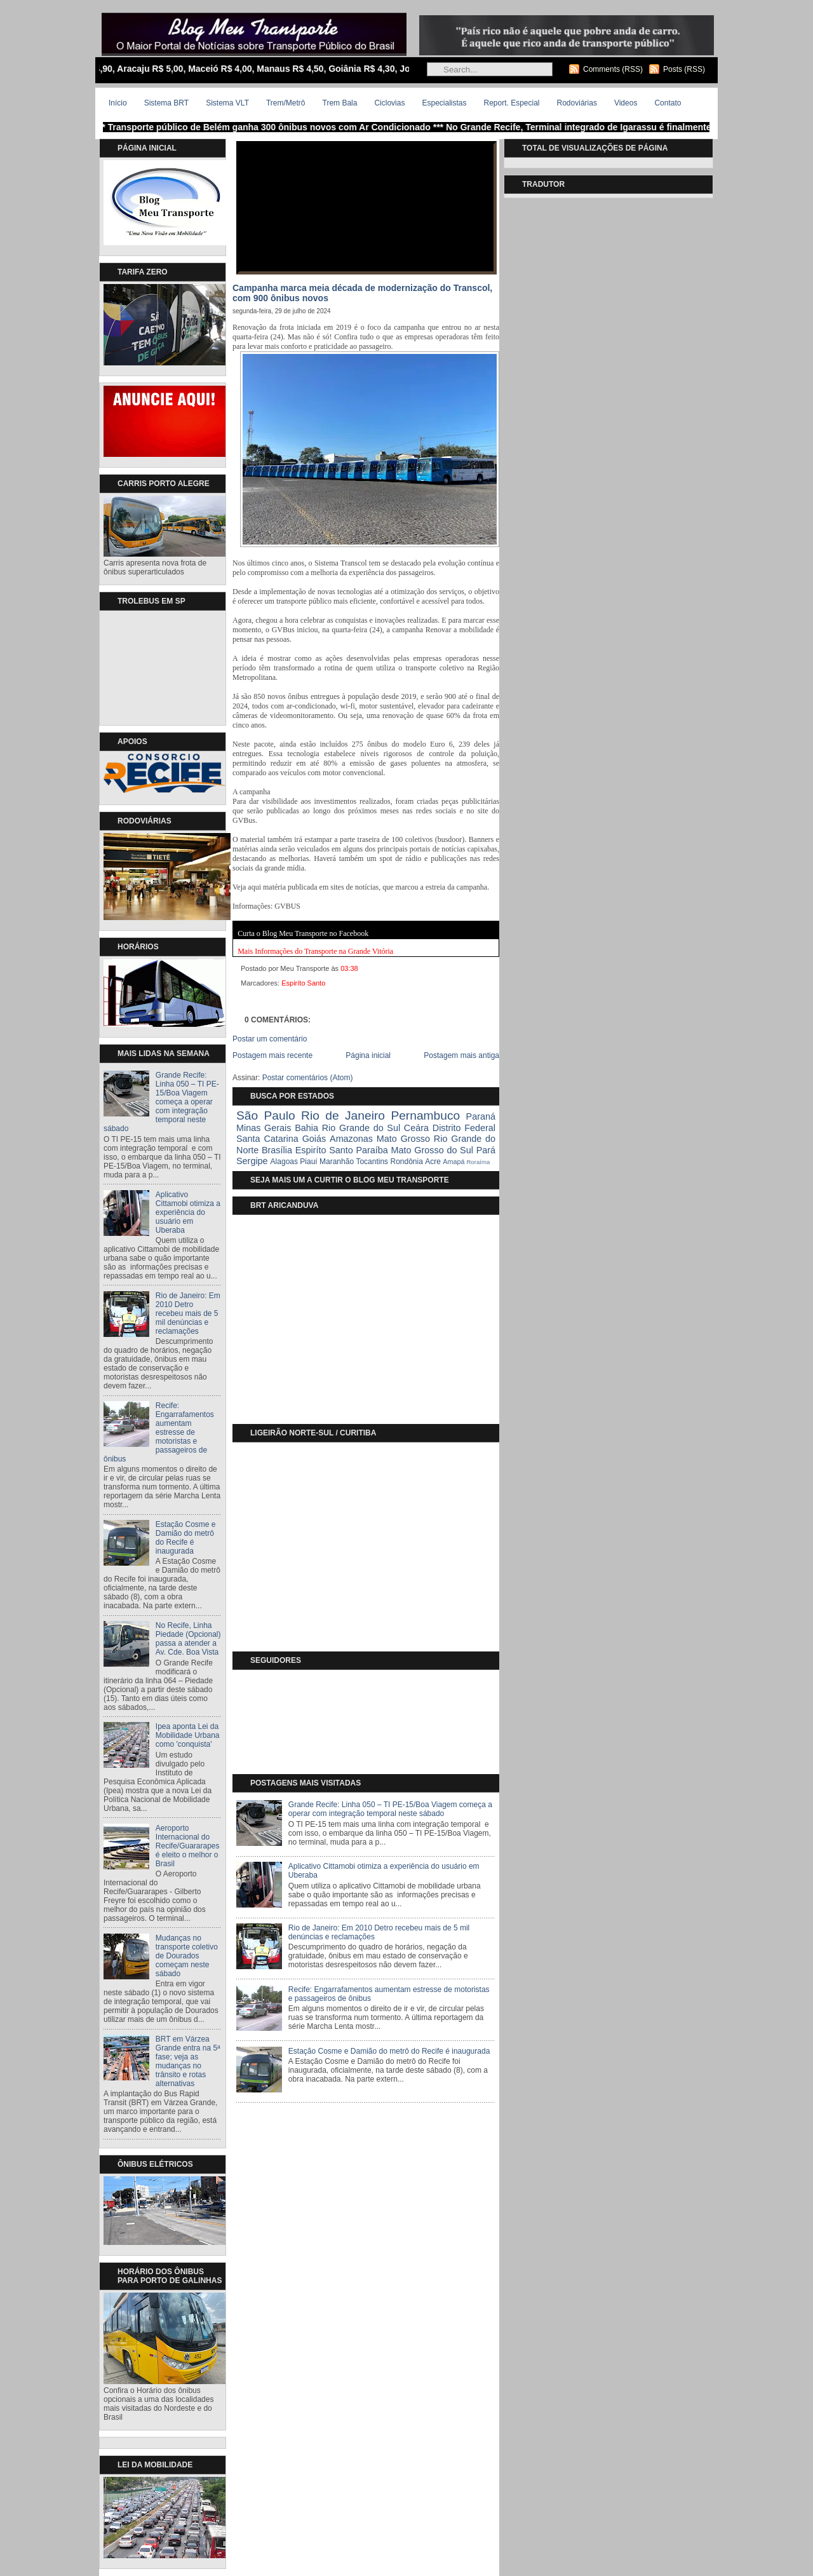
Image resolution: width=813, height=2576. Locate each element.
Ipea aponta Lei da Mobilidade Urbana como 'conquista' (188, 1735)
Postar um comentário (269, 1038)
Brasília (277, 1150)
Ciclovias (389, 102)
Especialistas (444, 102)
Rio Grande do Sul (361, 1128)
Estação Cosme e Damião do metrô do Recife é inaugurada (186, 1538)
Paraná (480, 1116)
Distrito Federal (464, 1128)
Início (118, 102)
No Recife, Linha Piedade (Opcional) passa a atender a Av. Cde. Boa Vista (188, 1639)
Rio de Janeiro (343, 1115)
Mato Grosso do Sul (432, 1150)
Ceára (416, 1128)
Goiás (314, 1139)
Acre (433, 1161)
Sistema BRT (166, 102)
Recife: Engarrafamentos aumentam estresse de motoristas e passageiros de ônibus (159, 1432)
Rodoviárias (577, 102)
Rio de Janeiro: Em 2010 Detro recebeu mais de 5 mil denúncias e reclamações (188, 1313)
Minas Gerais (263, 1128)
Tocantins (372, 1161)
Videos (625, 102)
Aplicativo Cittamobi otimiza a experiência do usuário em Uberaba (188, 1212)
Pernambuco (425, 1115)
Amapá (453, 1161)
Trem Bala (340, 102)
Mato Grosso (403, 1139)
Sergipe (252, 1161)
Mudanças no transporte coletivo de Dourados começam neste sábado (187, 1956)
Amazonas (351, 1139)
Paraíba (371, 1150)
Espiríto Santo (303, 983)
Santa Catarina (267, 1139)
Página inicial (368, 1055)
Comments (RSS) (613, 69)
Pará (485, 1150)
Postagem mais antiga (461, 1055)
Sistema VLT (227, 102)
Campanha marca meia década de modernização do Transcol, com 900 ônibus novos (362, 293)
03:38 (349, 968)
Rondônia (406, 1161)
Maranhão (336, 1161)
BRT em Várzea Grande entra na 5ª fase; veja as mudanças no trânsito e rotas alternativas (188, 2061)
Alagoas (284, 1161)
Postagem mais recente (272, 1055)
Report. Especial (511, 102)
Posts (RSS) (684, 69)
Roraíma (478, 1161)
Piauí (308, 1161)
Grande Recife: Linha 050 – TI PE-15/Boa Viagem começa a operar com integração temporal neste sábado (161, 1102)
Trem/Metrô (286, 102)
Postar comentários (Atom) (307, 1077)
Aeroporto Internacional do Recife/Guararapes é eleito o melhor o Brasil (188, 1846)
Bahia (306, 1128)
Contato (667, 102)
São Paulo (265, 1115)
